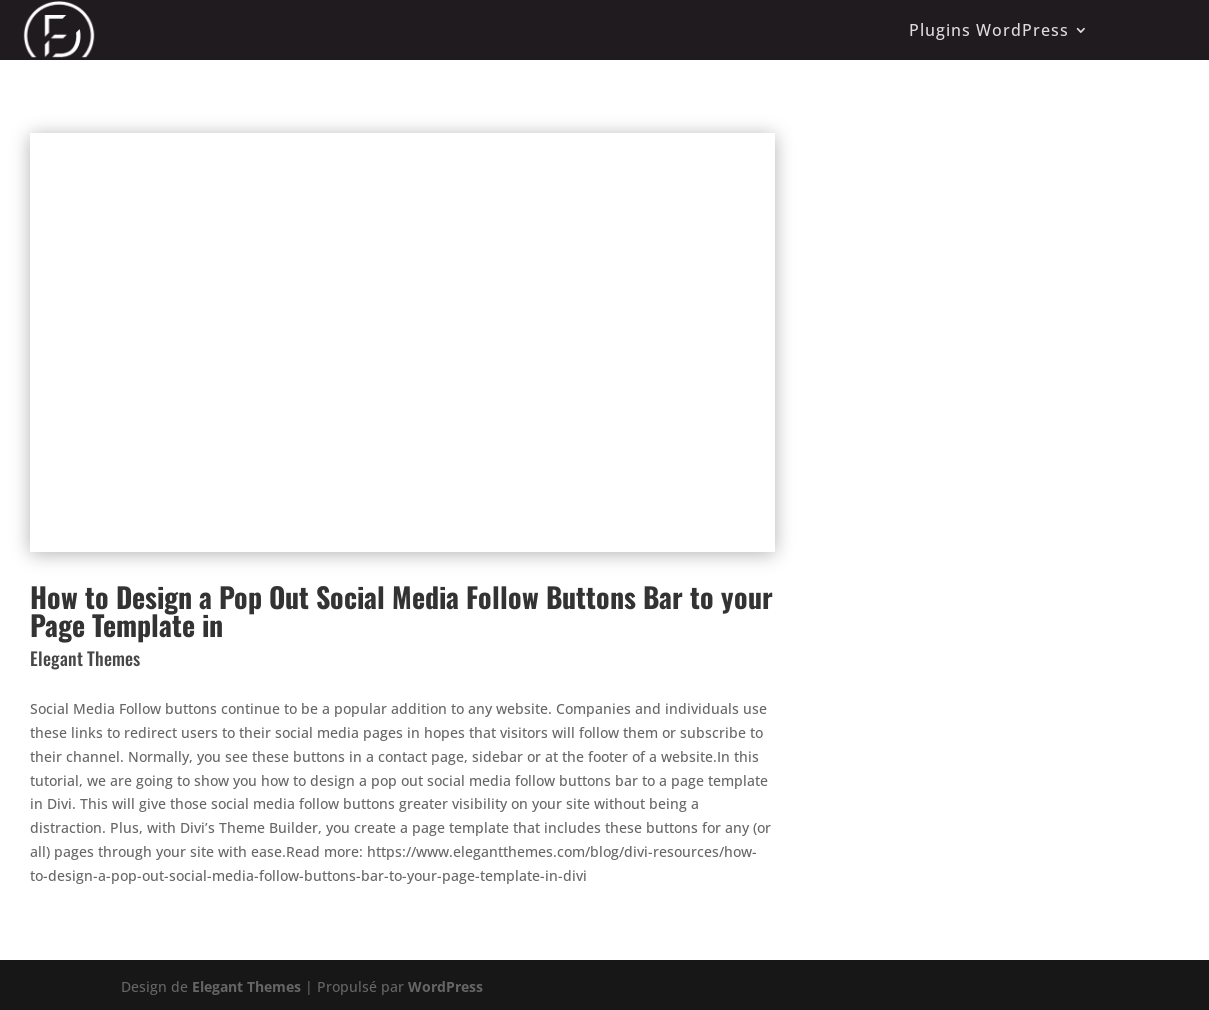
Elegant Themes (246, 986)
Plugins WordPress (989, 30)
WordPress (445, 986)
